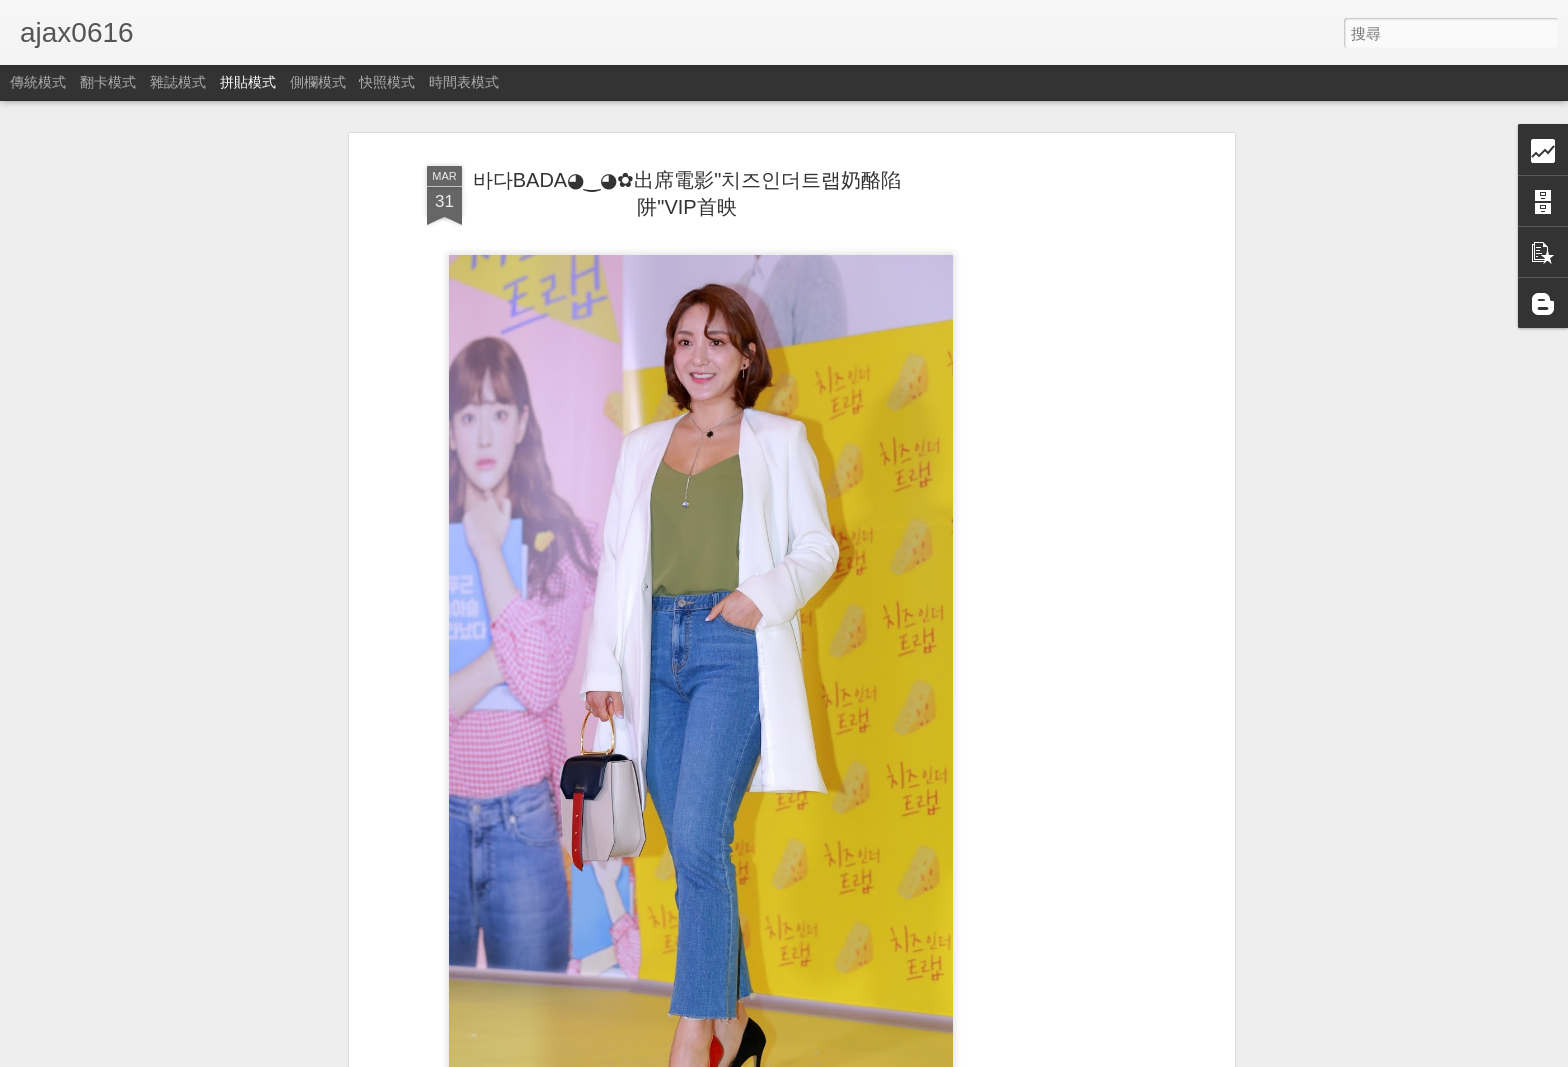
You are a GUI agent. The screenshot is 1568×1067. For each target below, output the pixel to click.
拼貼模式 (248, 82)
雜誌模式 (178, 82)
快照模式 (387, 82)
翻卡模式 (108, 82)
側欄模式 (318, 82)
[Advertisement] (1057, 471)
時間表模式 (464, 82)
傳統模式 (38, 82)
